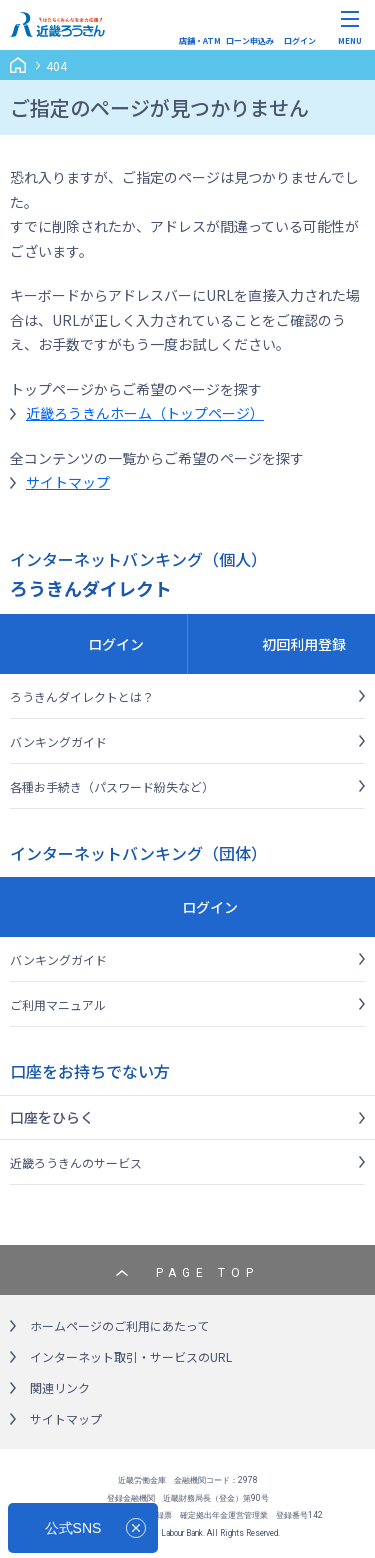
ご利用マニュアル (58, 1004)
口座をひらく (52, 1117)
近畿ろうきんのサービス (76, 1162)
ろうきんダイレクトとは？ (82, 696)
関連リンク (60, 1387)
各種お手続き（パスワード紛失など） (112, 786)
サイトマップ (68, 482)
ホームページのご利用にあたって (119, 1325)
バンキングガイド (58, 741)
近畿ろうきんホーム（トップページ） (145, 413)
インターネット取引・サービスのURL (131, 1356)
